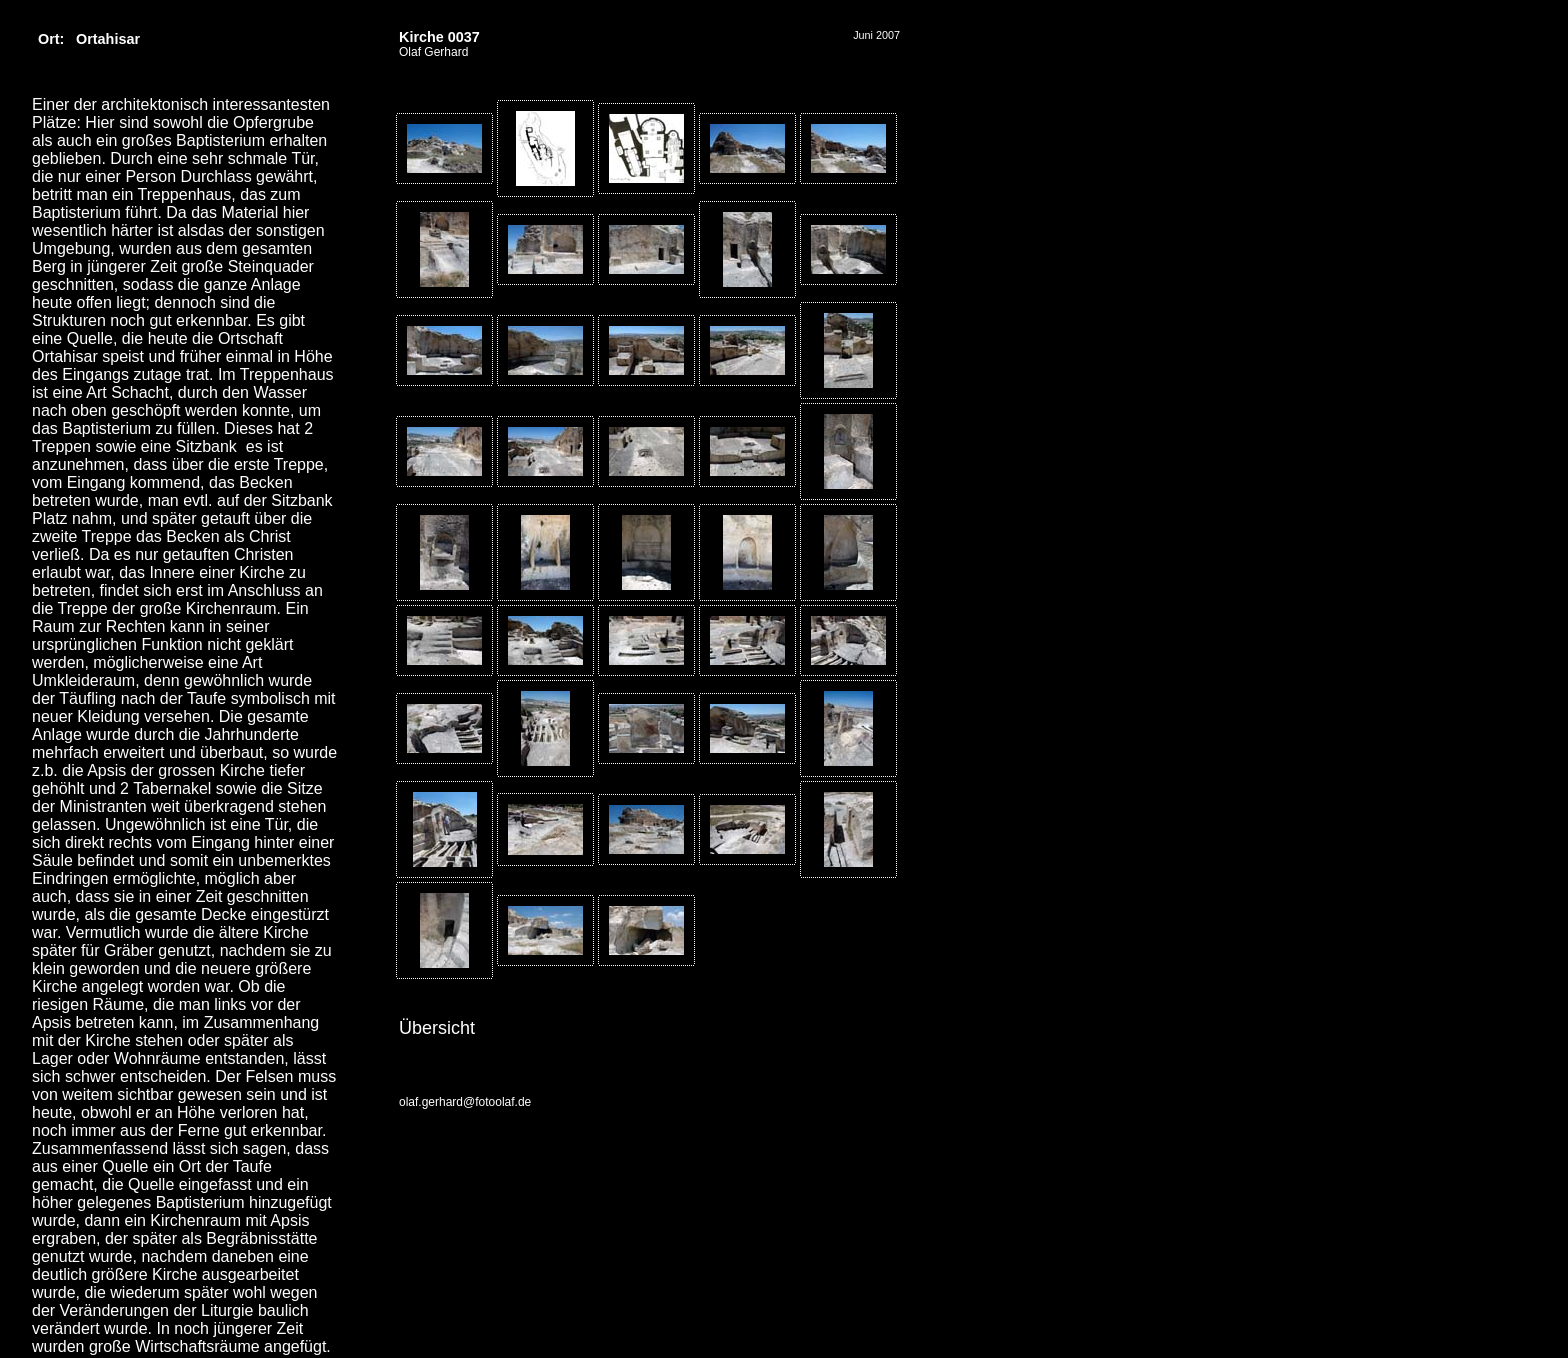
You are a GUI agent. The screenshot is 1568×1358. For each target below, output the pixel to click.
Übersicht (437, 1028)
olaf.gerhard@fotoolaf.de (465, 1102)
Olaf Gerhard (433, 52)
